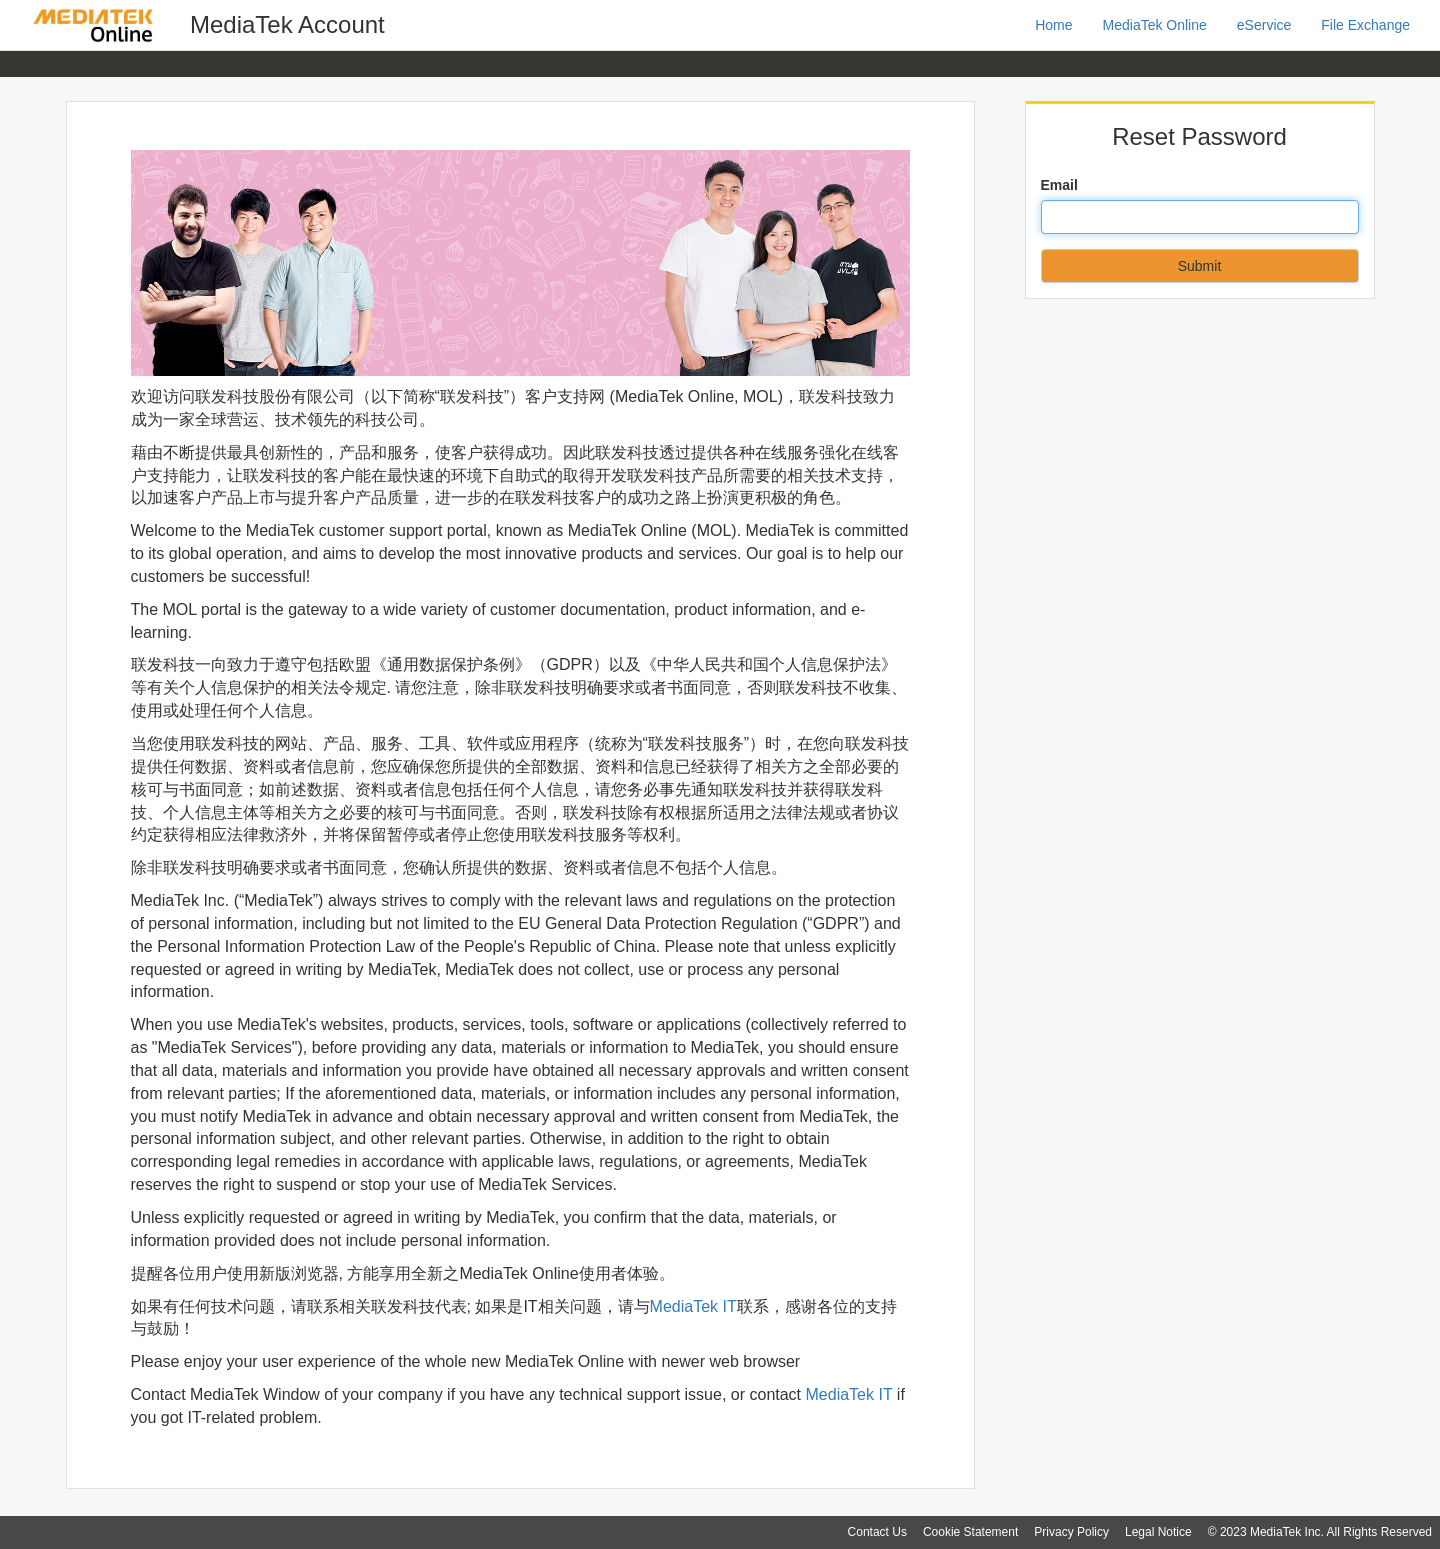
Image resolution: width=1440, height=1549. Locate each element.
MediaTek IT (693, 1306)
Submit (1200, 266)
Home (1053, 25)
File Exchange (1365, 25)
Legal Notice (1158, 1532)
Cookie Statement (970, 1532)
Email (1059, 185)
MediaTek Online (1155, 25)
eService (1264, 25)
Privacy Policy (1071, 1532)
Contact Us (877, 1532)
